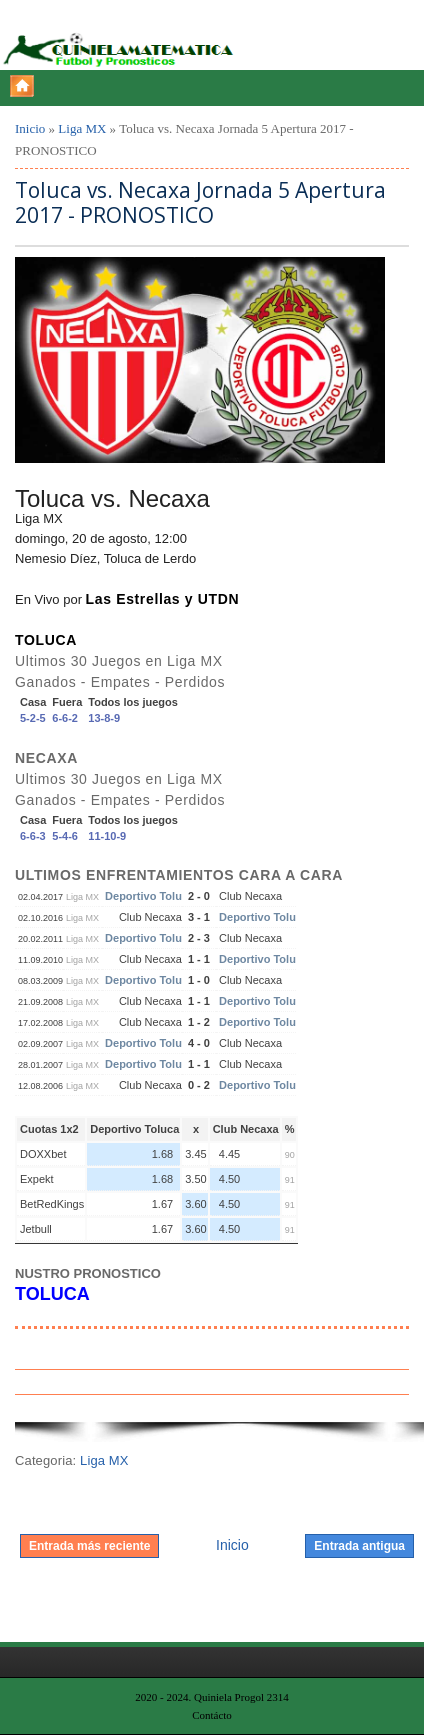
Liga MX (82, 128)
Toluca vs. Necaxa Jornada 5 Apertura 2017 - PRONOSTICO (200, 203)
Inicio (30, 128)
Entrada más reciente (89, 1546)
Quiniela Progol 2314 (241, 1697)
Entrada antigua (359, 1546)
